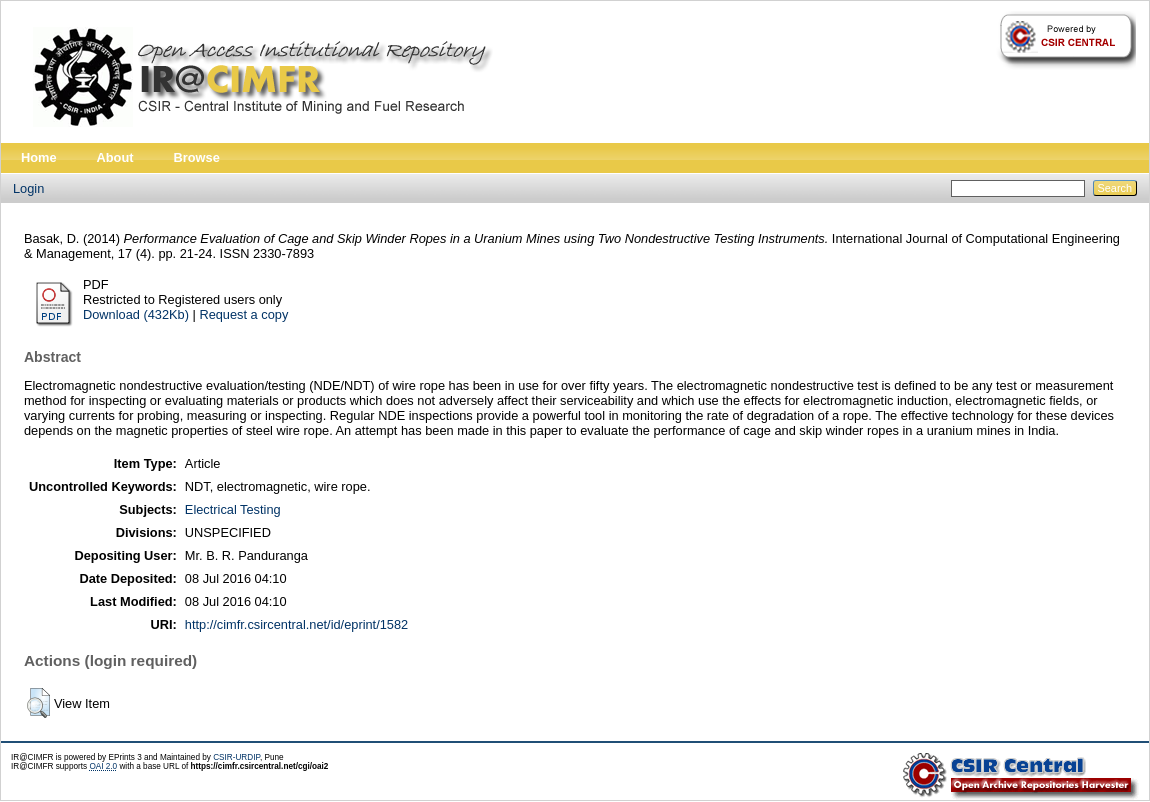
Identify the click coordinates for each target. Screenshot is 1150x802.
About (115, 157)
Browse (197, 157)
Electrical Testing (233, 509)
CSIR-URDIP (236, 757)
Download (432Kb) (136, 314)
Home (39, 157)
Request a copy (243, 314)
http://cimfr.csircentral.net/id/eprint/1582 (296, 624)
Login (28, 188)
